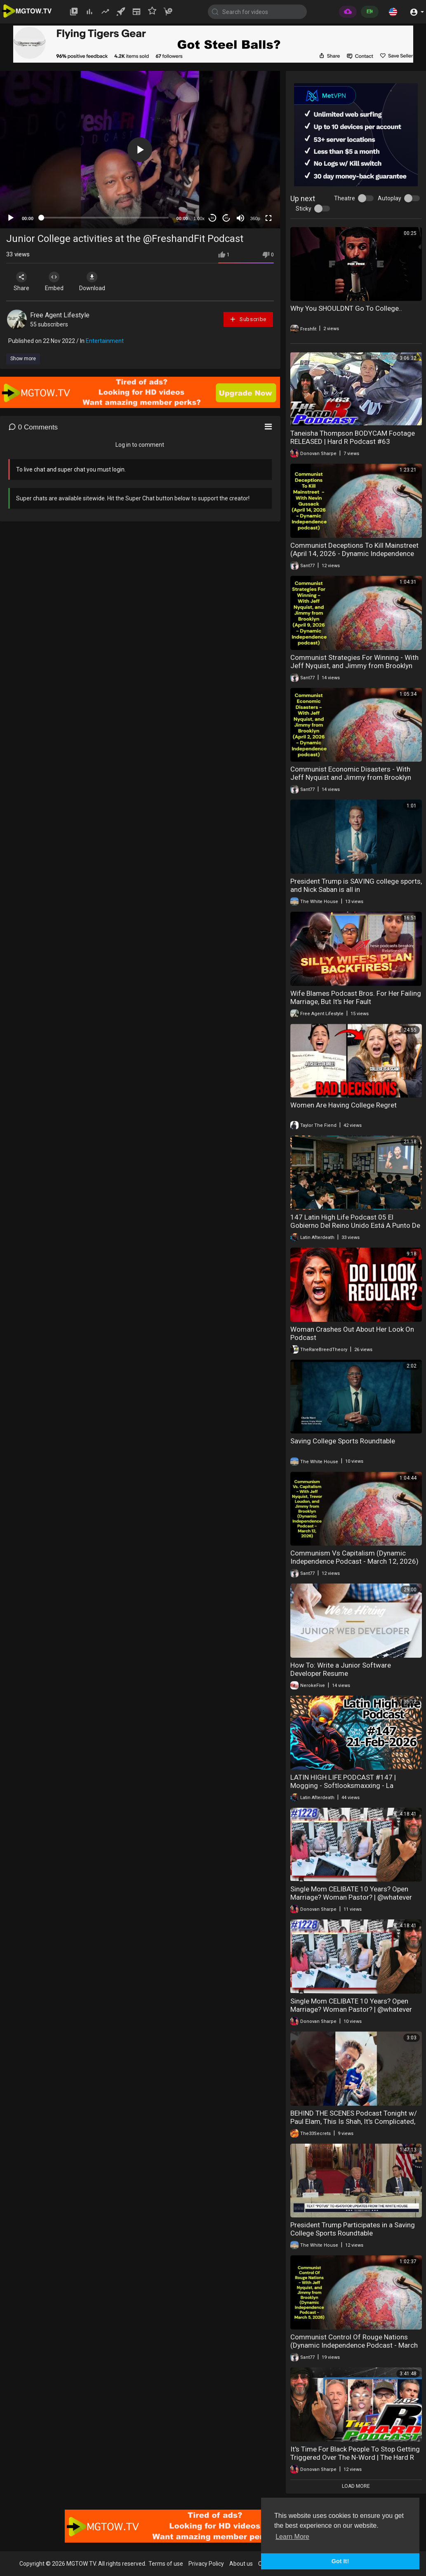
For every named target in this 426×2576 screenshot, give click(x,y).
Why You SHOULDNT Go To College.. (346, 308)
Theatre (344, 198)
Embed (54, 281)
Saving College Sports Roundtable (342, 1441)
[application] (140, 149)
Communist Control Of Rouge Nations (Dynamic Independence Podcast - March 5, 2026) (354, 2345)
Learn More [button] (292, 2536)
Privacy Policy (206, 2563)
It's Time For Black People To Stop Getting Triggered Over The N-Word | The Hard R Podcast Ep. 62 (355, 2457)
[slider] (105, 217)
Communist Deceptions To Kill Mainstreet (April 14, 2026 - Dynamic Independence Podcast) (354, 553)
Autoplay (389, 198)
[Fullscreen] (268, 218)
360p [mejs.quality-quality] (255, 218)
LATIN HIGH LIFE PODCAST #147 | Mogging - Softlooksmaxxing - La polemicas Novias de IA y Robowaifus (348, 1785)
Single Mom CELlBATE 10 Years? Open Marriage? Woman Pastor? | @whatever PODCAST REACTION (351, 1897)
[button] (393, 11)
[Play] (11, 218)
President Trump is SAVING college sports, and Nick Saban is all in (356, 885)
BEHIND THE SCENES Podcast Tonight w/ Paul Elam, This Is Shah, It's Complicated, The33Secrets (353, 2121)
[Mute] (240, 218)
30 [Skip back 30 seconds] (212, 218)
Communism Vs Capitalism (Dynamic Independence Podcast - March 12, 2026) (354, 1557)
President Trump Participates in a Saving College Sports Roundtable (352, 2229)
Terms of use (165, 2563)
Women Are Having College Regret (343, 1105)
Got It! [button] (340, 2561)
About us (241, 2563)
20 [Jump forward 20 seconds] (226, 218)
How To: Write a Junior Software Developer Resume (340, 1669)
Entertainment (105, 341)
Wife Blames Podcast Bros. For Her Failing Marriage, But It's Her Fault (355, 997)
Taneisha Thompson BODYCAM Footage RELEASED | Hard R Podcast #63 (352, 437)
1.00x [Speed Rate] (199, 218)
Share (21, 281)
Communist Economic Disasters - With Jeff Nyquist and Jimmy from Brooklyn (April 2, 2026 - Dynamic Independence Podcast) (350, 781)
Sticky (303, 208)
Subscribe (247, 319)
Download (93, 281)
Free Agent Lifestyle (59, 315)
